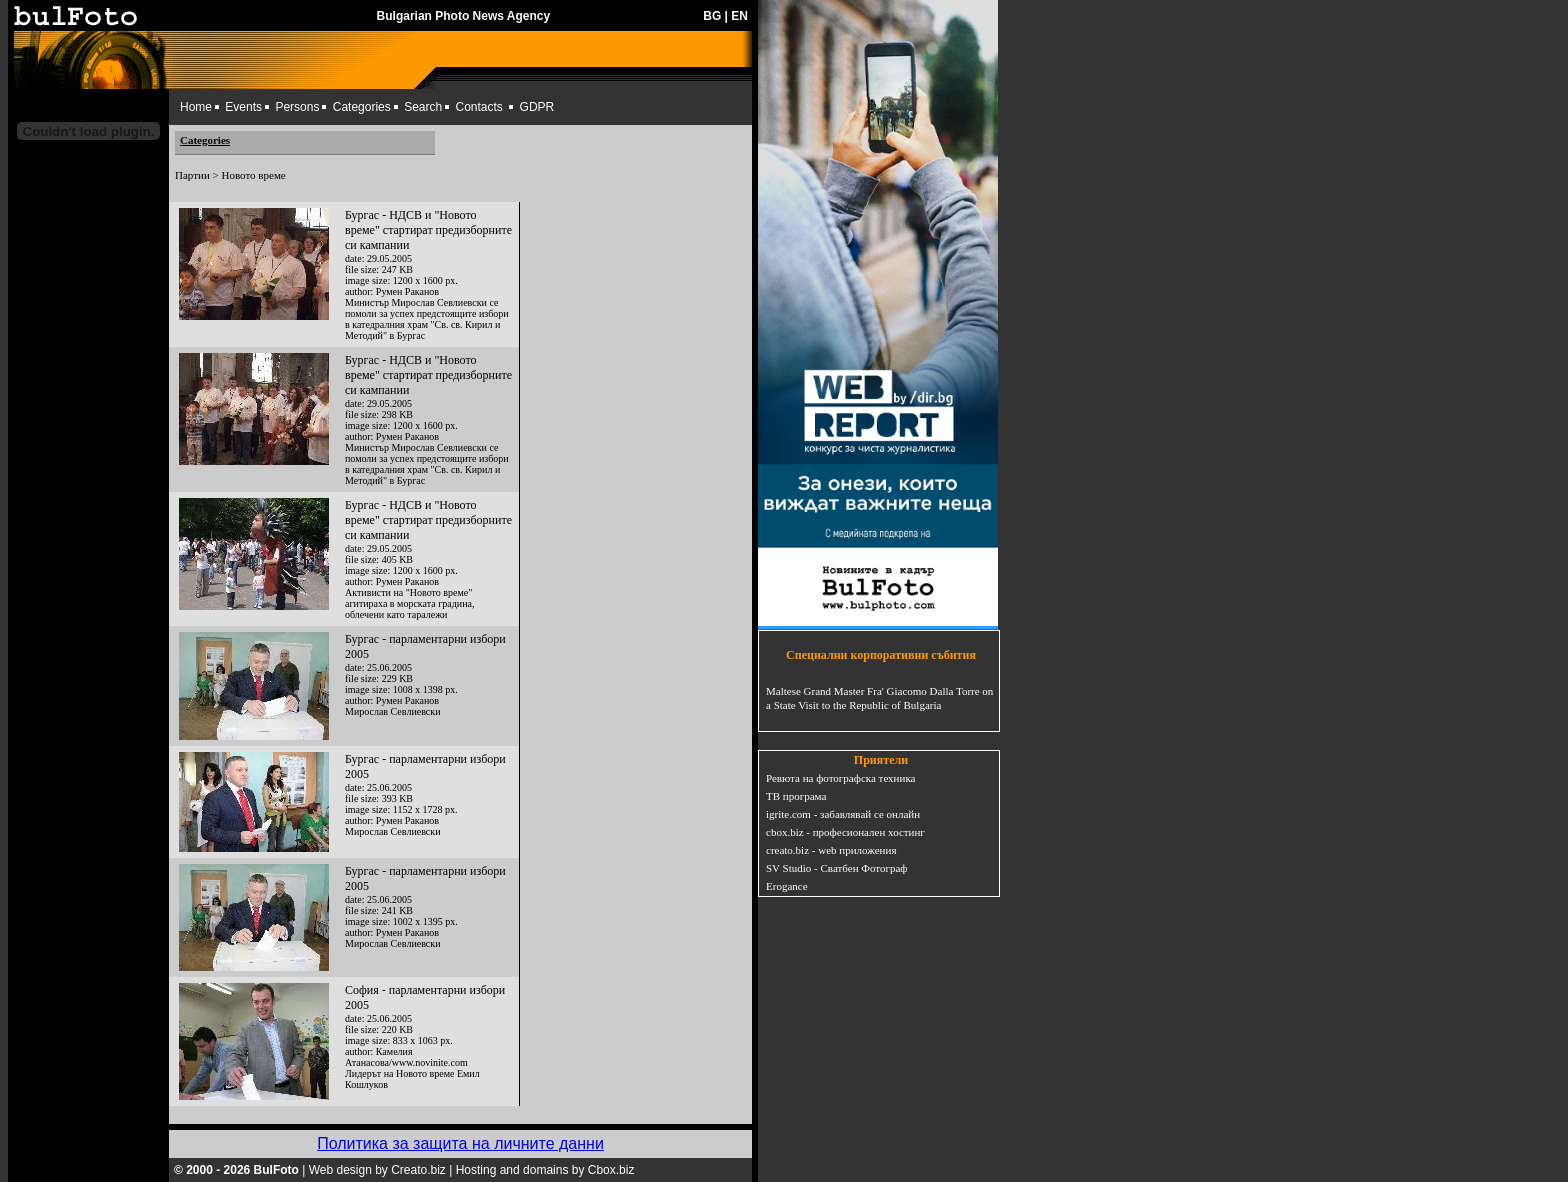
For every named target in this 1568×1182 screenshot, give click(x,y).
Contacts (479, 107)
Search (423, 107)
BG (712, 16)
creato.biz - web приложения (831, 850)
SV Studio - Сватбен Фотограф (837, 868)
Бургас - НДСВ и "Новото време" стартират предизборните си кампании (428, 230)
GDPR (537, 107)
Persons (297, 107)
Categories (362, 107)
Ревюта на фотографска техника (840, 778)
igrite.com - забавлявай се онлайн (843, 814)
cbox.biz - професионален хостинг (845, 832)
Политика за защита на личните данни (460, 1143)
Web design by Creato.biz (377, 1170)
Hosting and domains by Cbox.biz (545, 1170)
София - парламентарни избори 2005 (425, 997)
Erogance (787, 886)
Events (243, 107)
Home (196, 107)
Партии (192, 175)
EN (739, 16)
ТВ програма (796, 796)
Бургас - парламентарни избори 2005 (425, 646)
